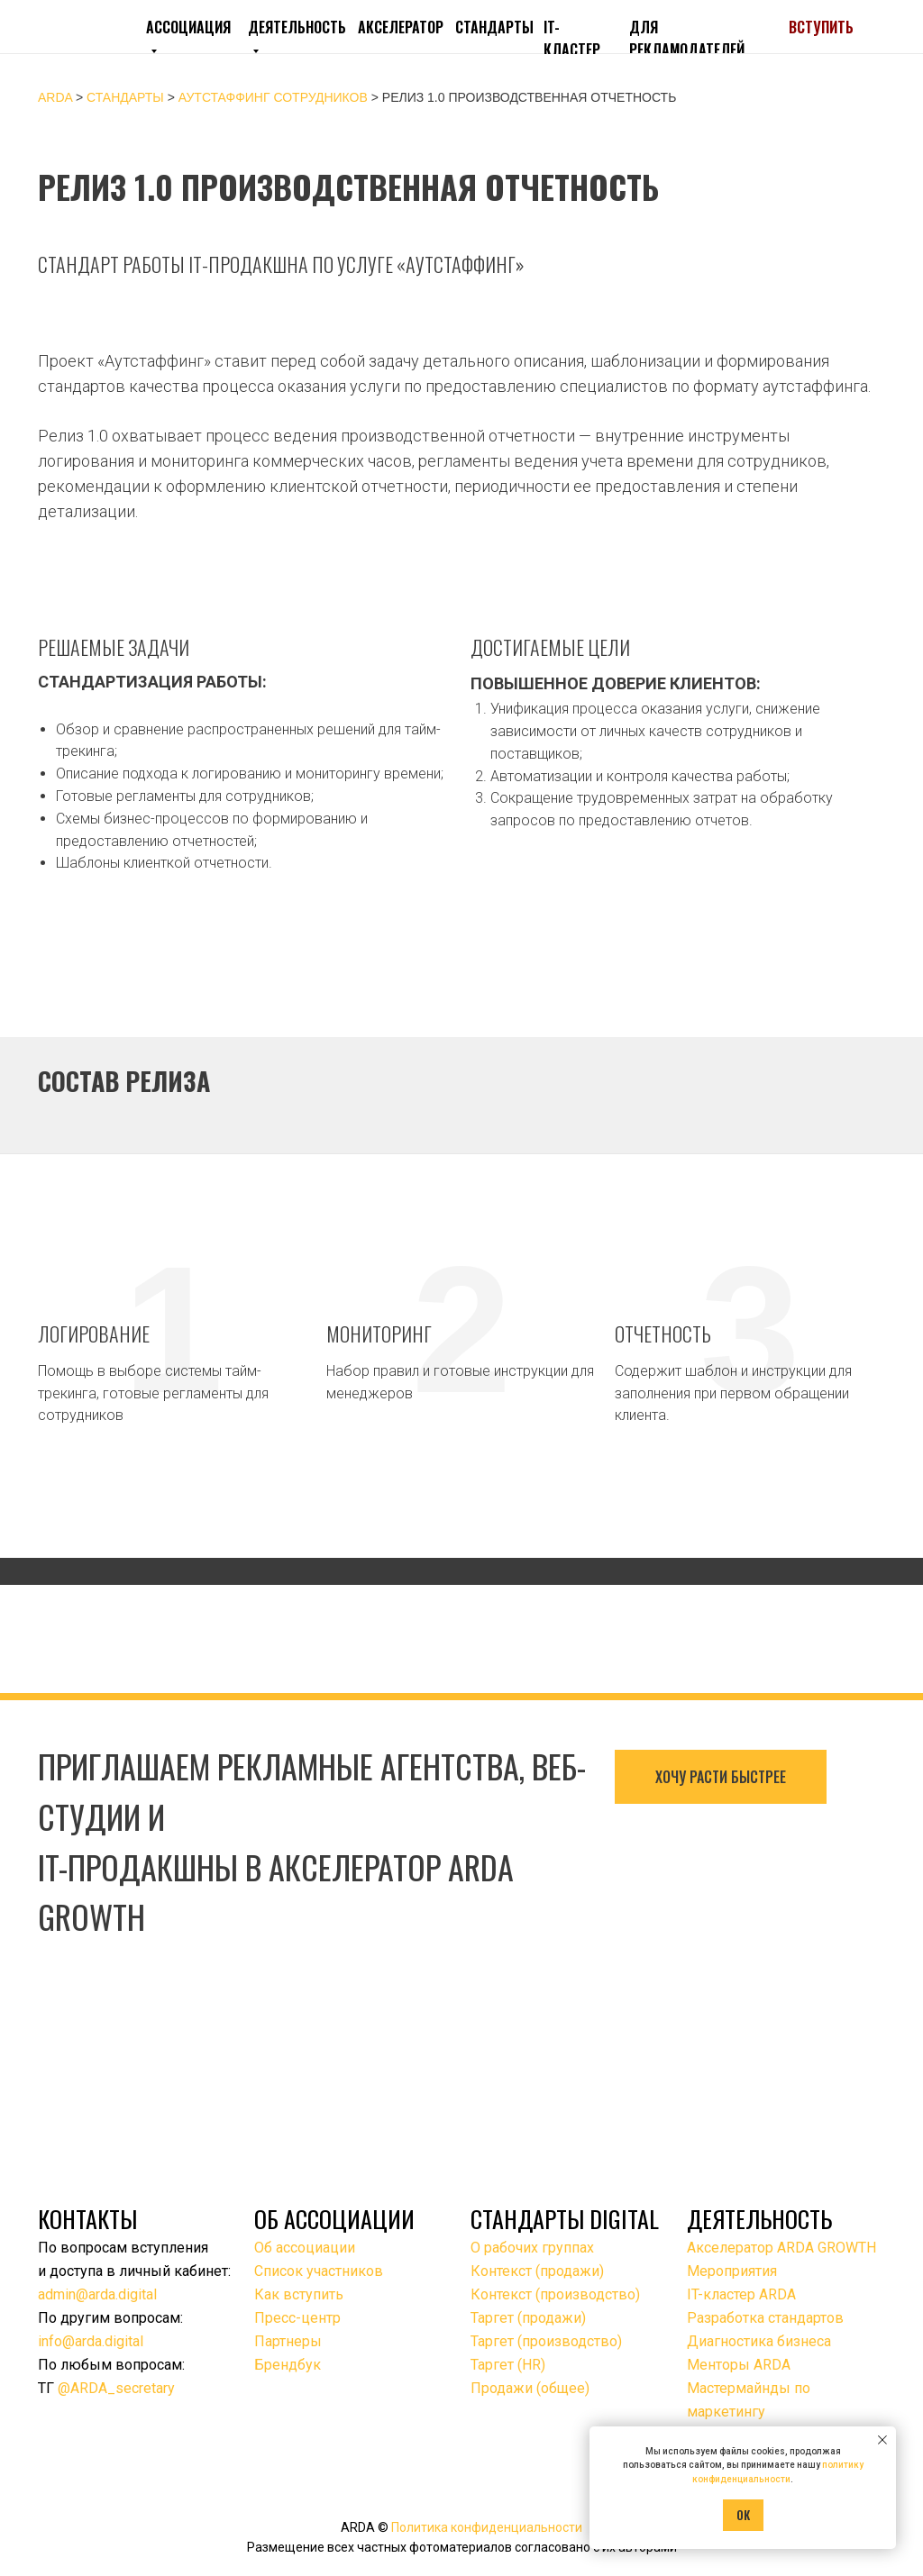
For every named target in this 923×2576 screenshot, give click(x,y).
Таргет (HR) (508, 2364)
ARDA (55, 97)
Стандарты (125, 97)
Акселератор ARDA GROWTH (781, 2247)
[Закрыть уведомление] (882, 2440)
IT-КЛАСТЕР (572, 38)
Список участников (318, 2271)
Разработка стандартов (765, 2317)
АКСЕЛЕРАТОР (400, 27)
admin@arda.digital (97, 2294)
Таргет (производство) (546, 2341)
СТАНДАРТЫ (494, 27)
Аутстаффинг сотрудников (274, 97)
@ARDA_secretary (116, 2388)
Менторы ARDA (738, 2364)
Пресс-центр (297, 2317)
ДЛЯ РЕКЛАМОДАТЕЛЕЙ (687, 38)
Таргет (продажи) (528, 2317)
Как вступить (298, 2294)
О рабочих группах (532, 2247)
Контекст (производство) (555, 2294)
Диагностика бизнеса (759, 2341)
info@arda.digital (90, 2341)
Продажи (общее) (530, 2388)
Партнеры (288, 2341)
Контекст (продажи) (537, 2271)
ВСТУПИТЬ (821, 27)
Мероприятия (732, 2271)
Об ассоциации (304, 2247)
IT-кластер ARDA (741, 2294)
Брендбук (287, 2364)
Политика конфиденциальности (486, 2527)
